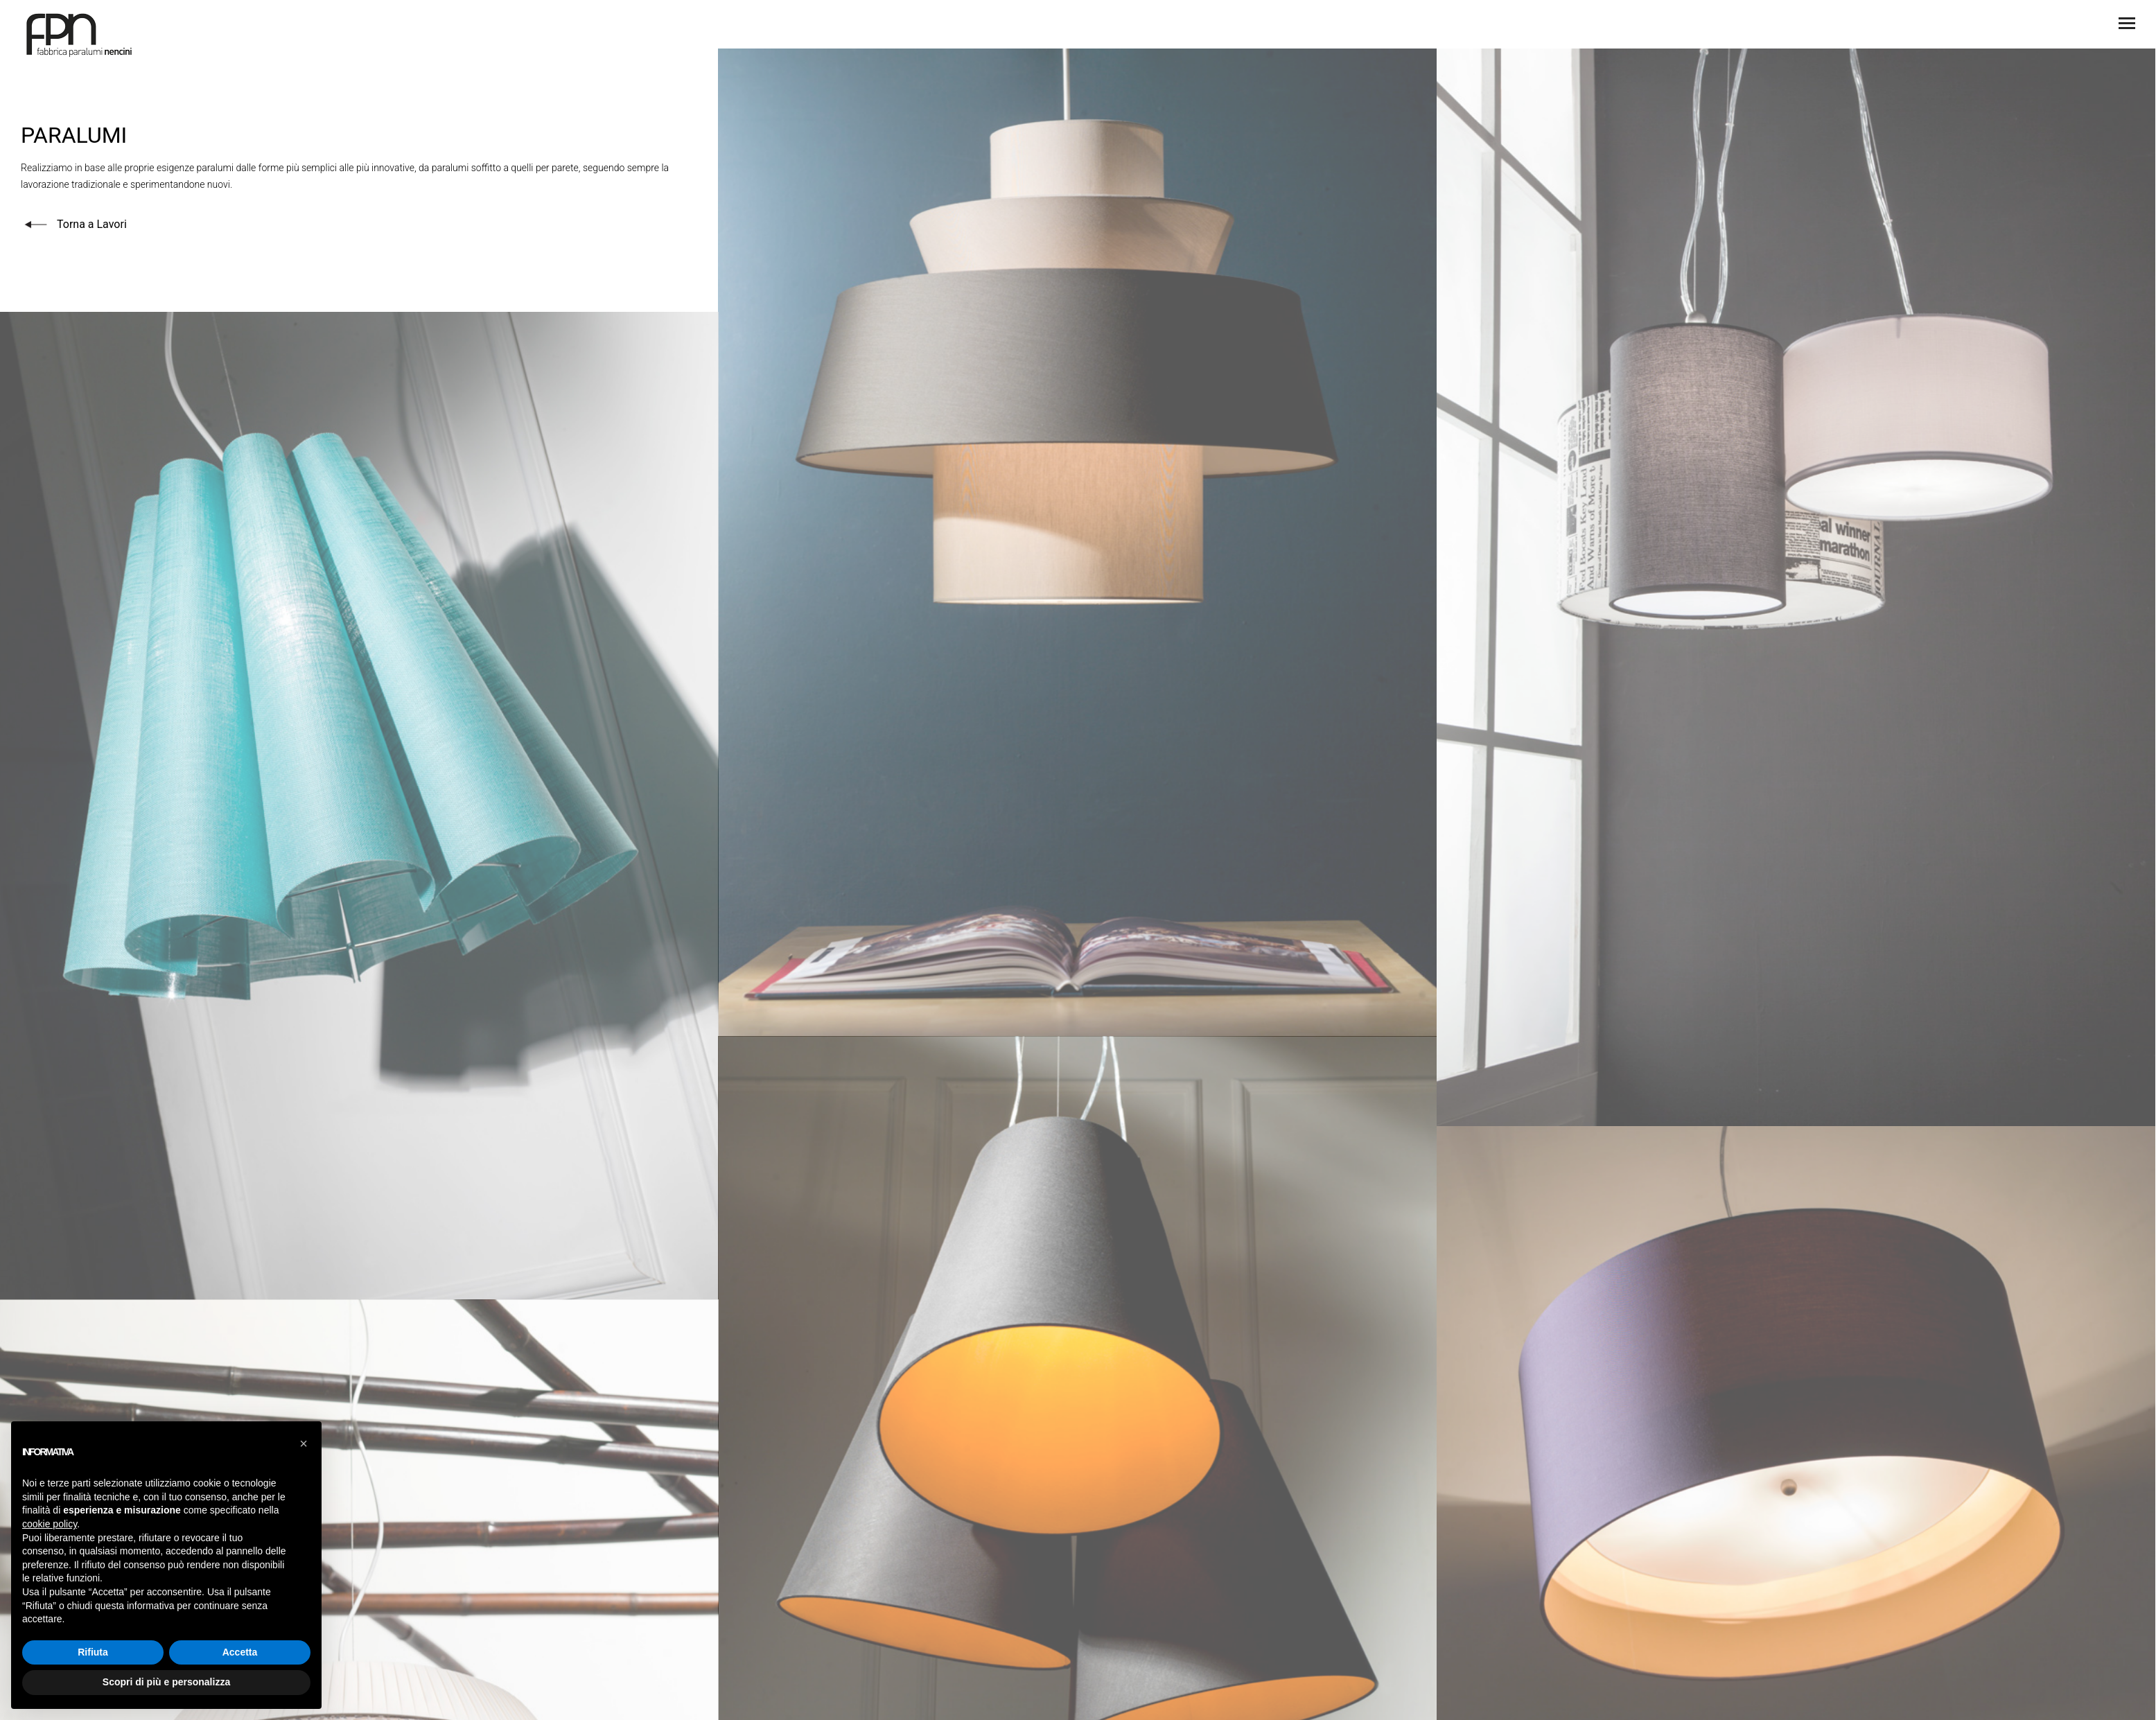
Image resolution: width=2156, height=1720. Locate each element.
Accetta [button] (240, 1652)
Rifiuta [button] (93, 1652)
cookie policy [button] (49, 1523)
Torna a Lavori (74, 223)
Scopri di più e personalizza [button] (166, 1681)
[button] (303, 1443)
